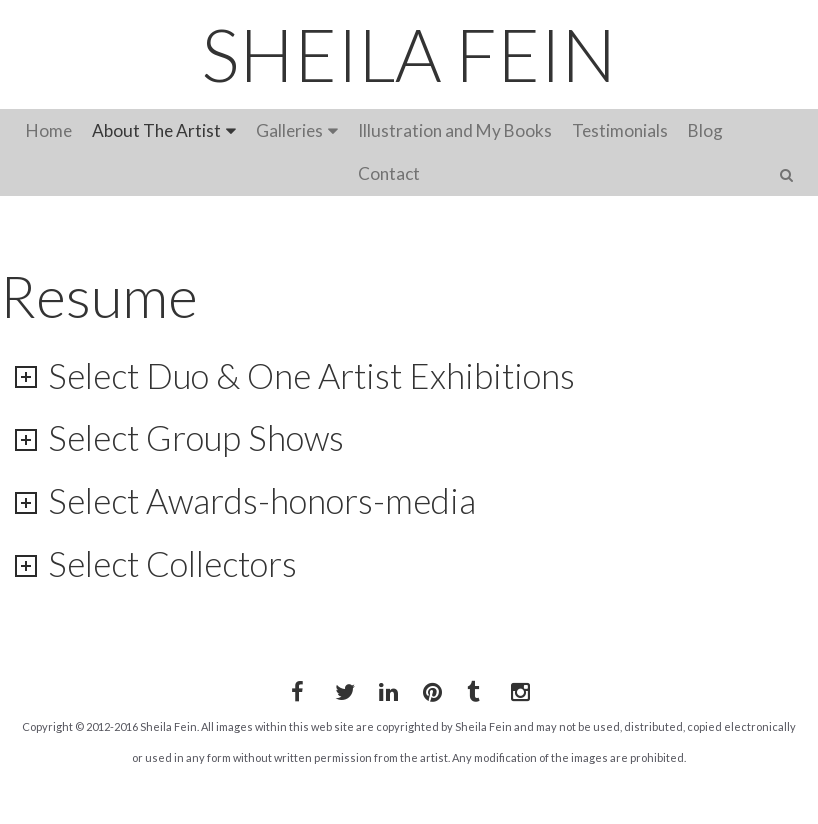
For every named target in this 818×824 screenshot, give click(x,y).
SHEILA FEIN (409, 54)
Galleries (289, 130)
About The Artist (156, 130)
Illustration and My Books (455, 130)
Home (49, 130)
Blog (705, 130)
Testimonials (620, 130)
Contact (389, 173)
